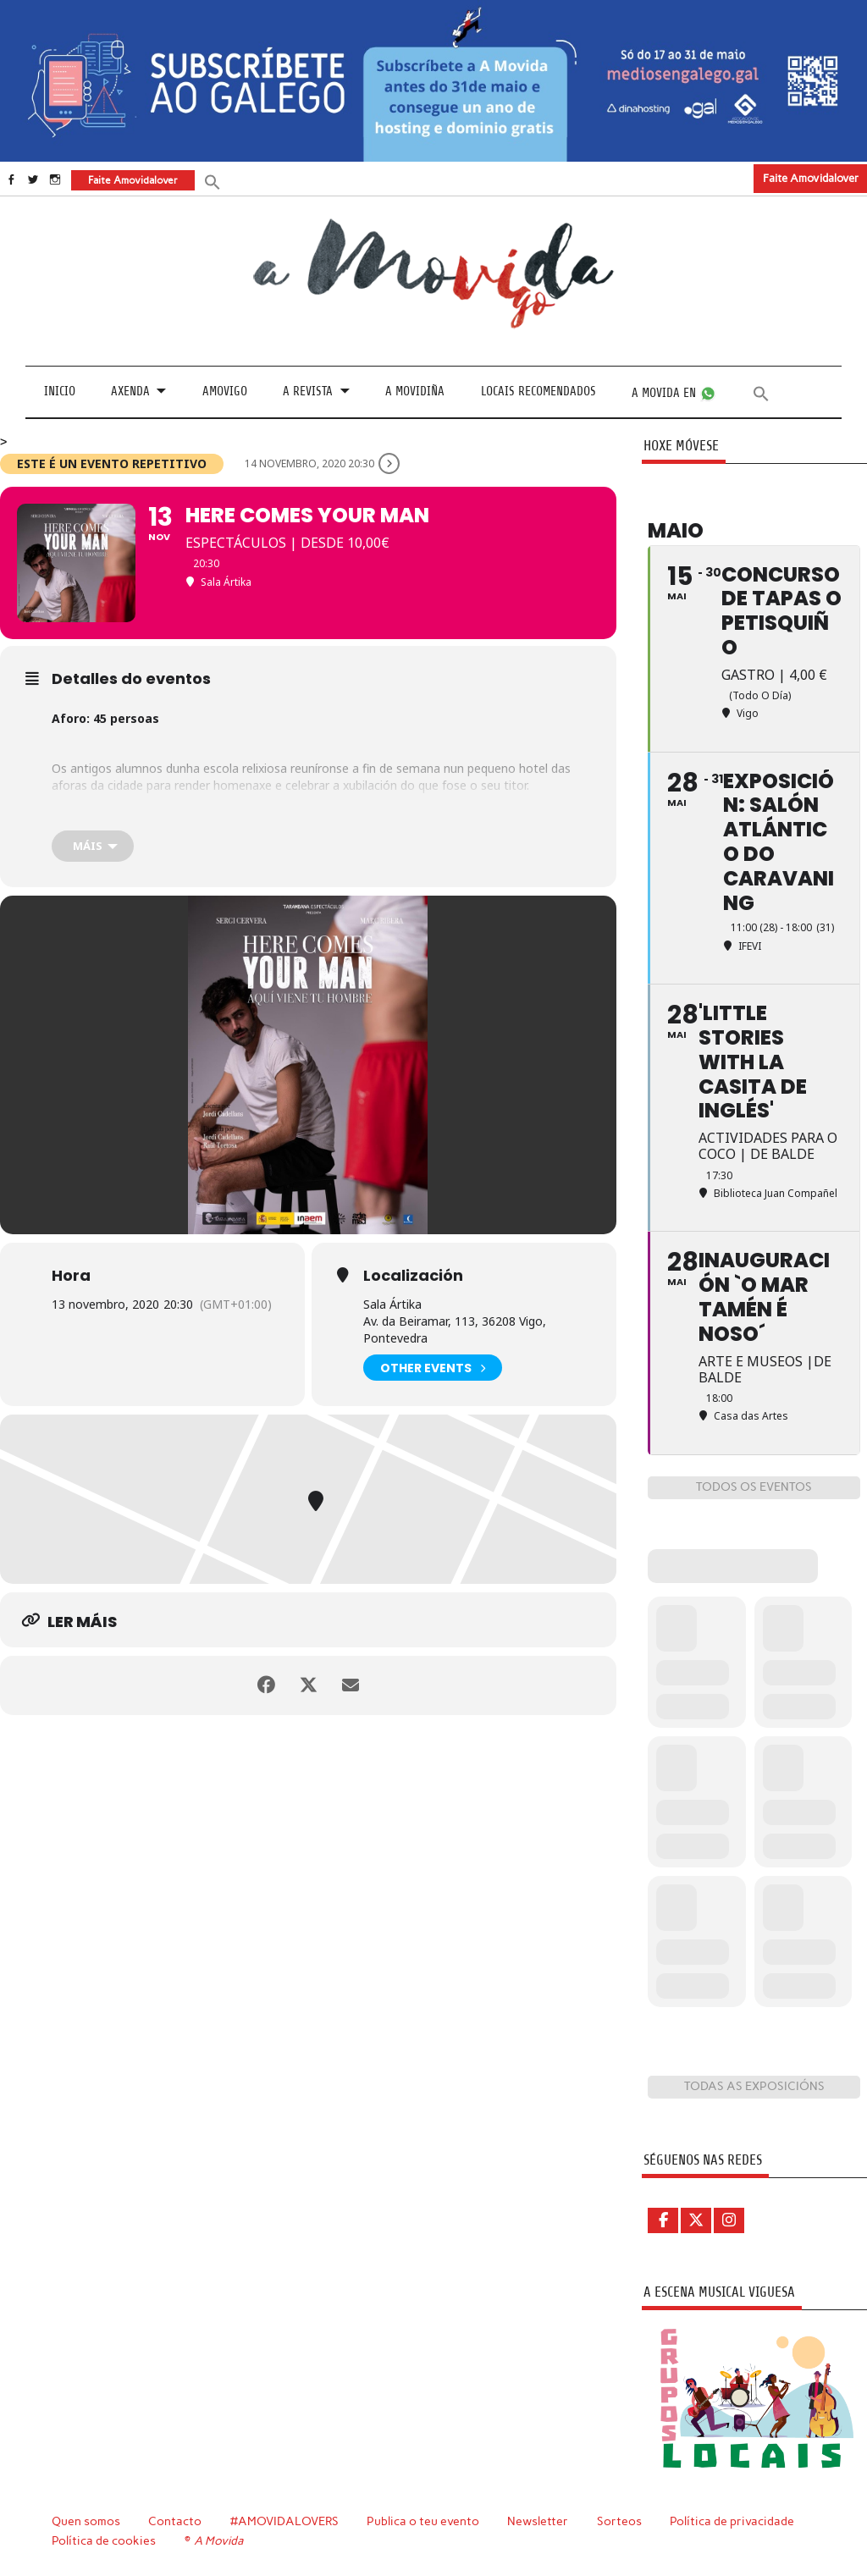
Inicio (59, 391)
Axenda (130, 391)
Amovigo (224, 391)
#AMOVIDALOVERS (284, 2521)
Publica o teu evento (423, 2521)
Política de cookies (104, 2540)
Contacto (175, 2521)
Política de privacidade (732, 2521)
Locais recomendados (538, 391)
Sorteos (619, 2521)
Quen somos (86, 2521)
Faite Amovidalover (811, 178)
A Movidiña (415, 391)
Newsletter (537, 2521)
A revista (308, 391)
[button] (212, 181)
